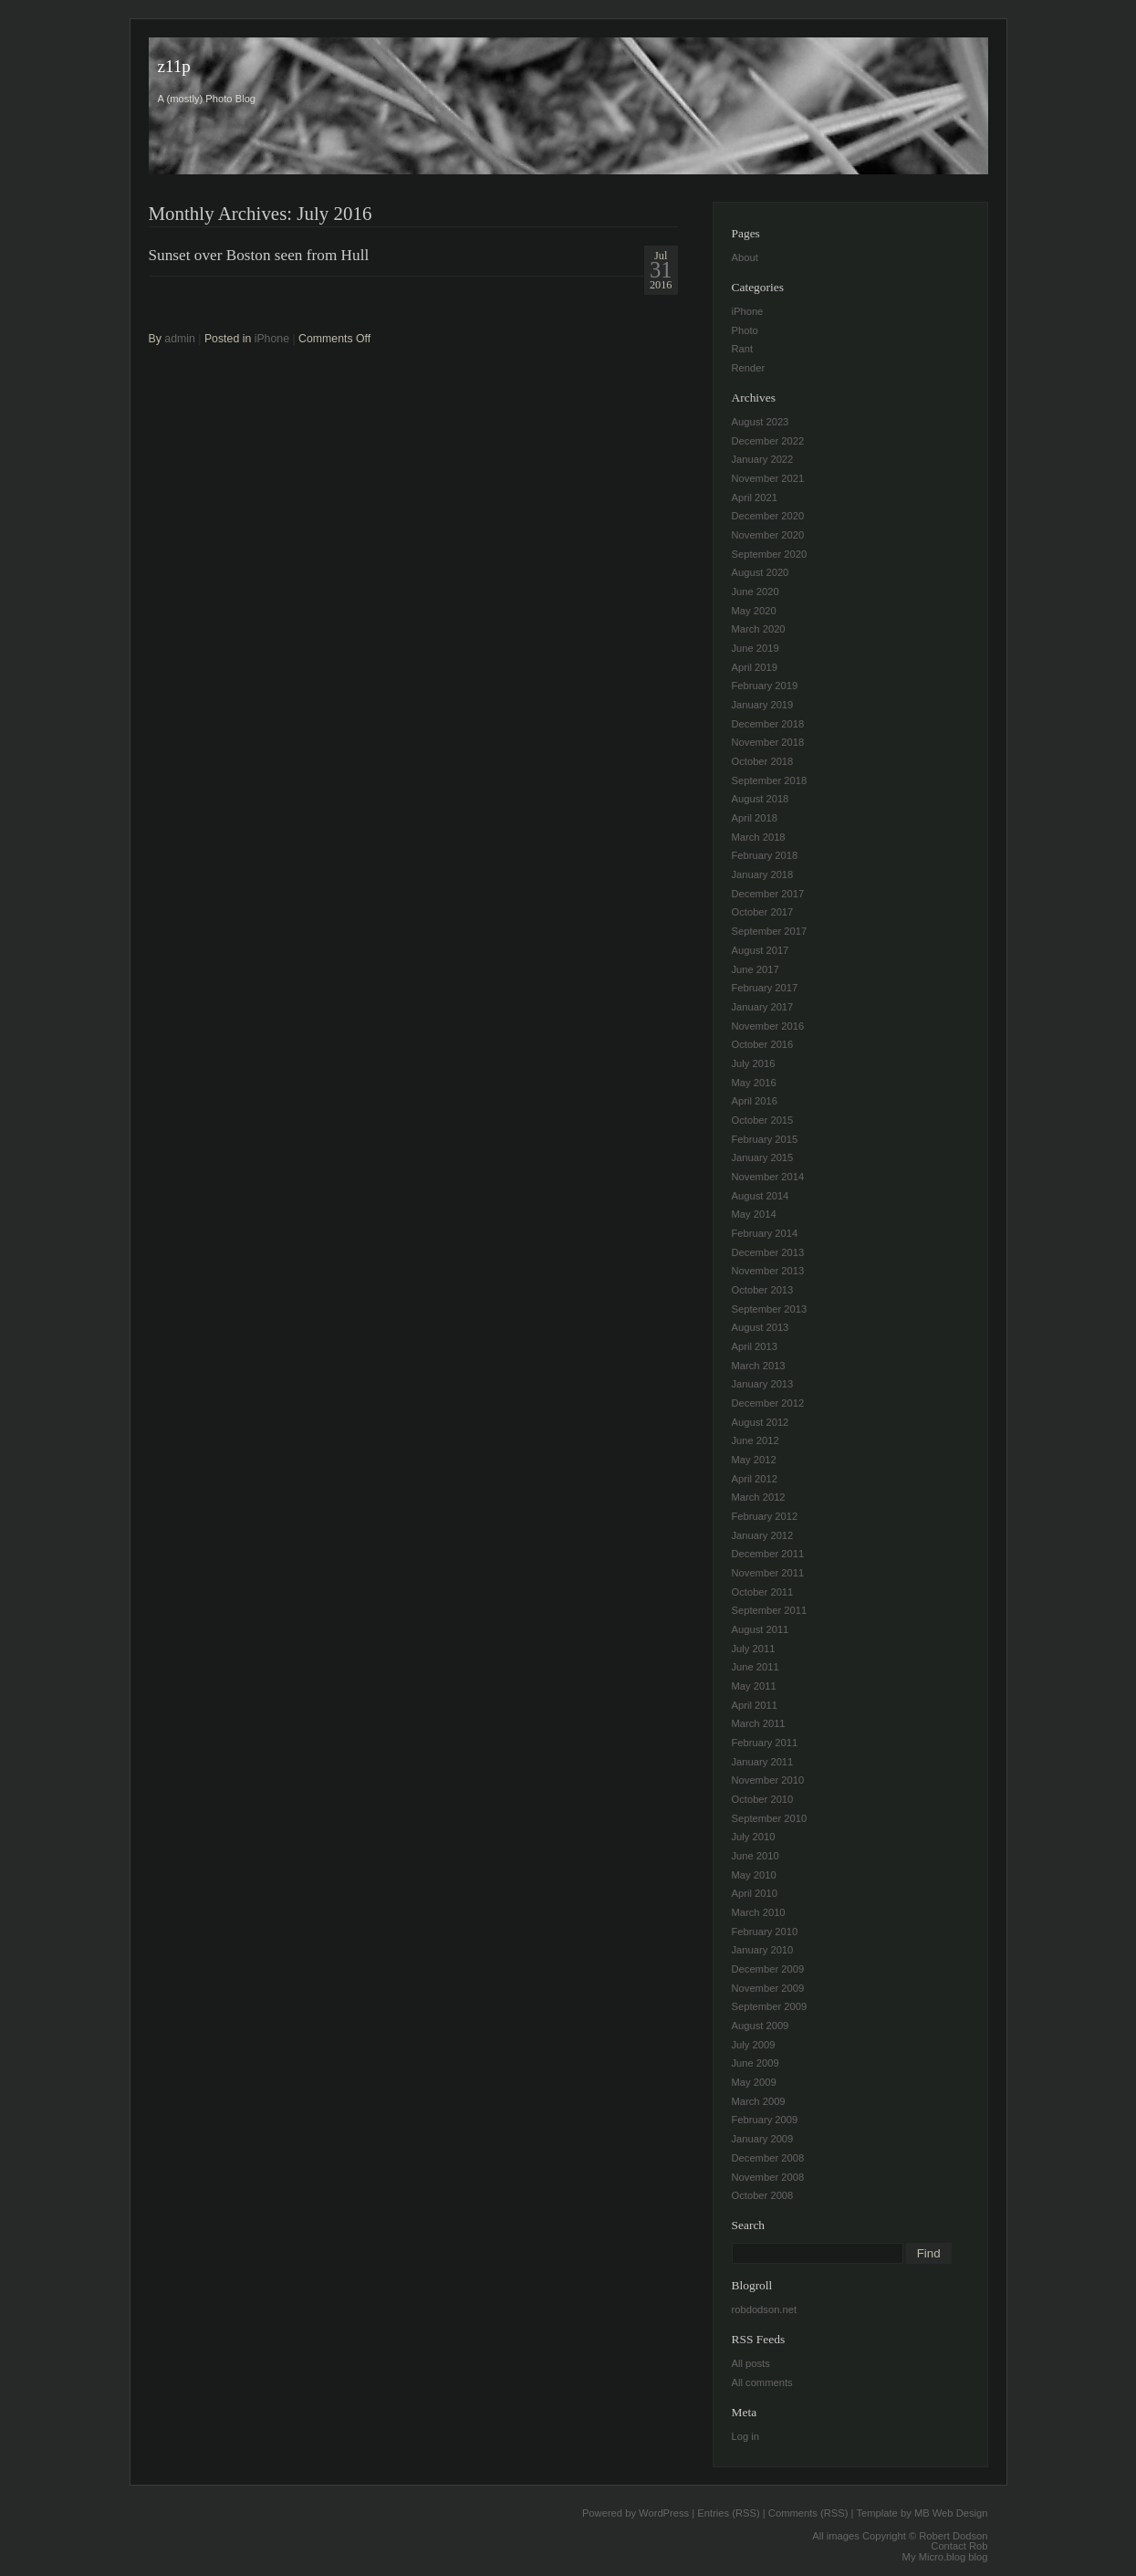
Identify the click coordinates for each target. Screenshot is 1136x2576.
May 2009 (754, 2082)
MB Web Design (951, 2513)
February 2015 (765, 1139)
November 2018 (768, 742)
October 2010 (763, 1799)
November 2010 (768, 1780)
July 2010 (754, 1836)
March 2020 (759, 628)
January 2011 (763, 1761)
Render (749, 367)
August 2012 (760, 1422)
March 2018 (759, 837)
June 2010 (755, 1855)
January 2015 (763, 1157)
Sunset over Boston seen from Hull (259, 255)
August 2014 (760, 1195)
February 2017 (765, 987)
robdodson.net (764, 2309)
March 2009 (759, 2101)
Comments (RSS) (808, 2513)
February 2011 (765, 1742)
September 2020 (770, 554)
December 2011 (768, 1553)
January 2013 (763, 1383)
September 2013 (770, 1309)
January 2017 (763, 1006)
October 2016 (763, 1044)
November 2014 (768, 1176)
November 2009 (768, 1988)
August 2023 (760, 421)
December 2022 (768, 440)
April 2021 (754, 497)
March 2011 (759, 1723)
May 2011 (754, 1686)
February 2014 (765, 1233)
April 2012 (754, 1478)
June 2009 (755, 2063)
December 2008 (768, 2157)
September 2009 (770, 2006)
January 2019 (763, 704)
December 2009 (768, 1968)
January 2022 (763, 459)
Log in (745, 2436)
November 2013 (768, 1270)
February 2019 (765, 685)
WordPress (664, 2513)
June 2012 (755, 1440)
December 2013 (768, 1252)
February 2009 (765, 2119)
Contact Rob (959, 2545)
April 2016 (754, 1100)
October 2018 (763, 761)
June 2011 (755, 1666)
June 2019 (755, 648)
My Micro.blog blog (945, 2556)
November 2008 (768, 2177)
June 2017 (755, 969)
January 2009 (763, 2138)
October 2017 (763, 911)
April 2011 (754, 1705)
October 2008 (763, 2195)
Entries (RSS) (728, 2513)
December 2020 (768, 515)
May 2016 (754, 1082)
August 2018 (760, 798)
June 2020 (755, 591)
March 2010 (759, 1912)
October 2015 (763, 1120)
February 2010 (765, 1931)
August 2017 (760, 950)
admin (179, 338)
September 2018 (770, 780)
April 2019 (754, 667)
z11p (174, 66)
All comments (762, 2382)
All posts (751, 2363)
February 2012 (765, 1516)
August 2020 (760, 572)
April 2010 (754, 1893)
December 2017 (768, 893)
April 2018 (754, 817)
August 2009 (760, 2025)
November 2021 (768, 478)
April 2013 (754, 1346)
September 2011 (770, 1610)
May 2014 (754, 1214)
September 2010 (770, 1818)
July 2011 (754, 1648)
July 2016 (754, 1063)
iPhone (272, 338)
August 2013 (760, 1327)
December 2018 (768, 723)
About (745, 257)
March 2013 (759, 1365)
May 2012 (754, 1459)
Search (749, 2225)
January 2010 (763, 1949)
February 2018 (765, 855)
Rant (743, 348)
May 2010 (754, 1874)
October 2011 (763, 1591)
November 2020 (768, 534)
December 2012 (768, 1403)
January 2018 (763, 874)
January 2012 (763, 1535)
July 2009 (754, 2044)
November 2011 (768, 1572)
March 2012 (759, 1497)
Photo (745, 330)
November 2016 (768, 1026)
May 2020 (754, 610)
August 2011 (760, 1629)
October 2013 (763, 1289)
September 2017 (770, 931)
